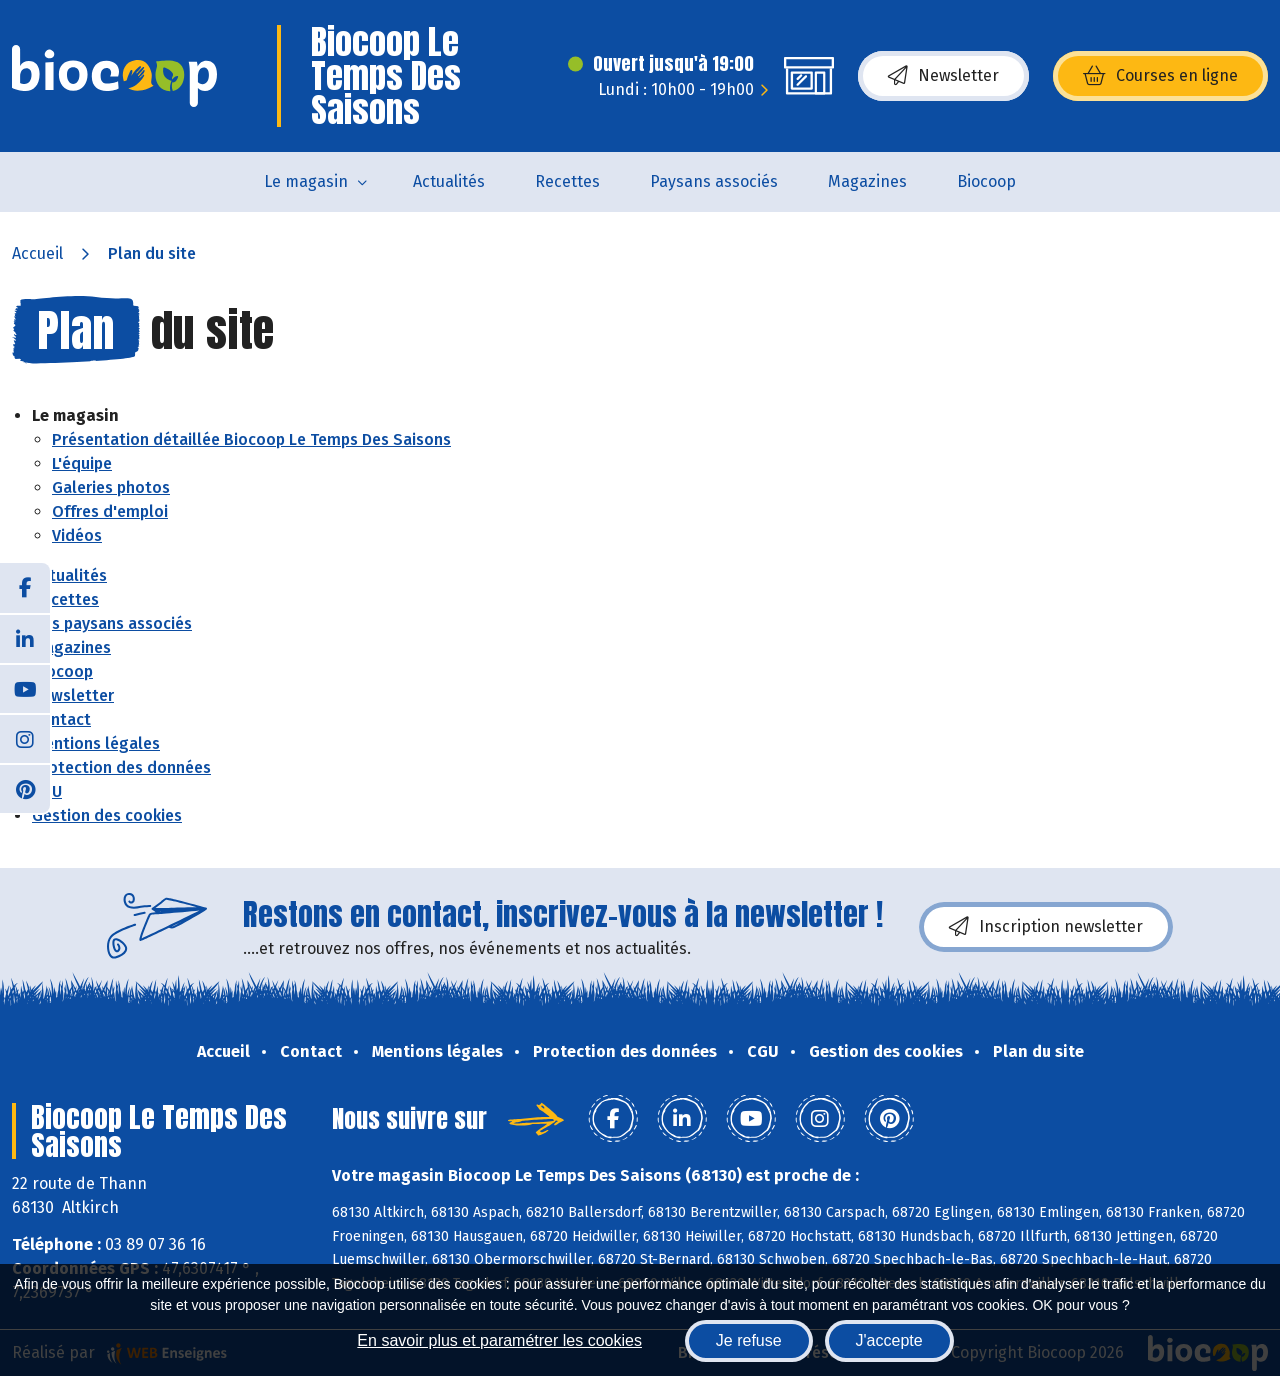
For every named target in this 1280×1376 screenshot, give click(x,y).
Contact (61, 719)
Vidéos (77, 535)
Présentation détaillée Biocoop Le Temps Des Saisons (251, 439)
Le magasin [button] (306, 181)
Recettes (567, 181)
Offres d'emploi (110, 511)
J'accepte (889, 1340)
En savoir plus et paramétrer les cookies (499, 1340)
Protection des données (121, 767)
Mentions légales (96, 743)
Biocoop (986, 181)
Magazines (867, 181)
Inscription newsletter (1046, 927)
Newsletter (943, 76)
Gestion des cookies (107, 815)
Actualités (449, 181)
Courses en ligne (1160, 76)
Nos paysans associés (112, 623)
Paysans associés (714, 181)
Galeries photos (111, 487)
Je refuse (749, 1340)
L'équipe (82, 463)
